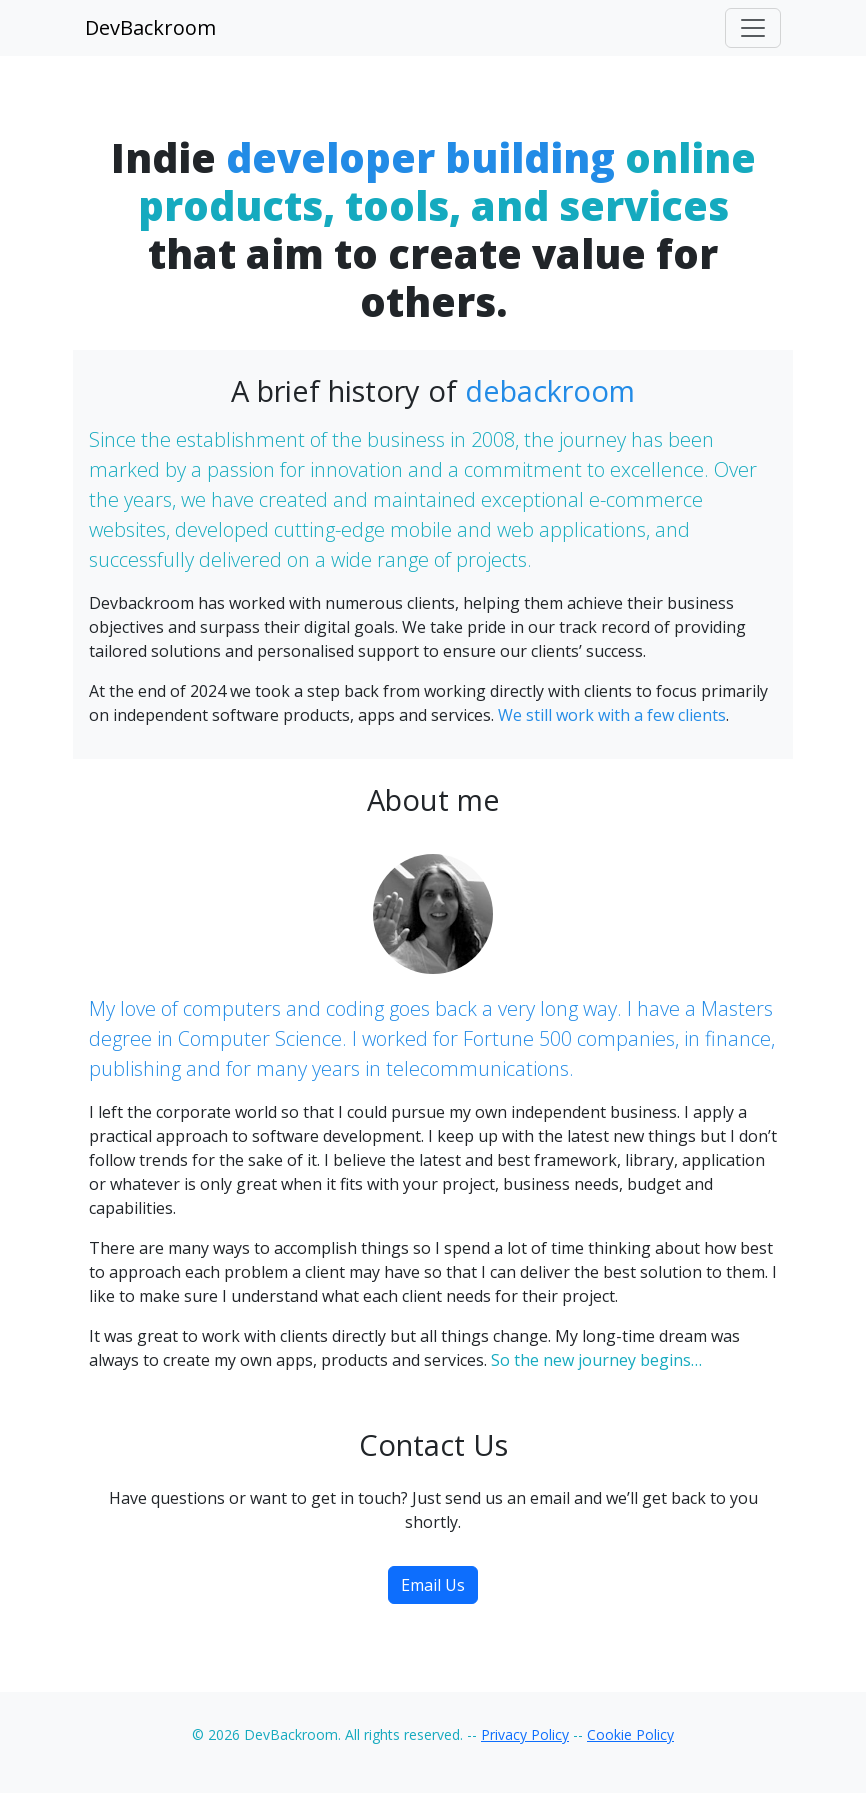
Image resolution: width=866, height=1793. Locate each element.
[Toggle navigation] (753, 28)
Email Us (433, 1585)
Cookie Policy (630, 1734)
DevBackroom (150, 27)
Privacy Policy (525, 1734)
